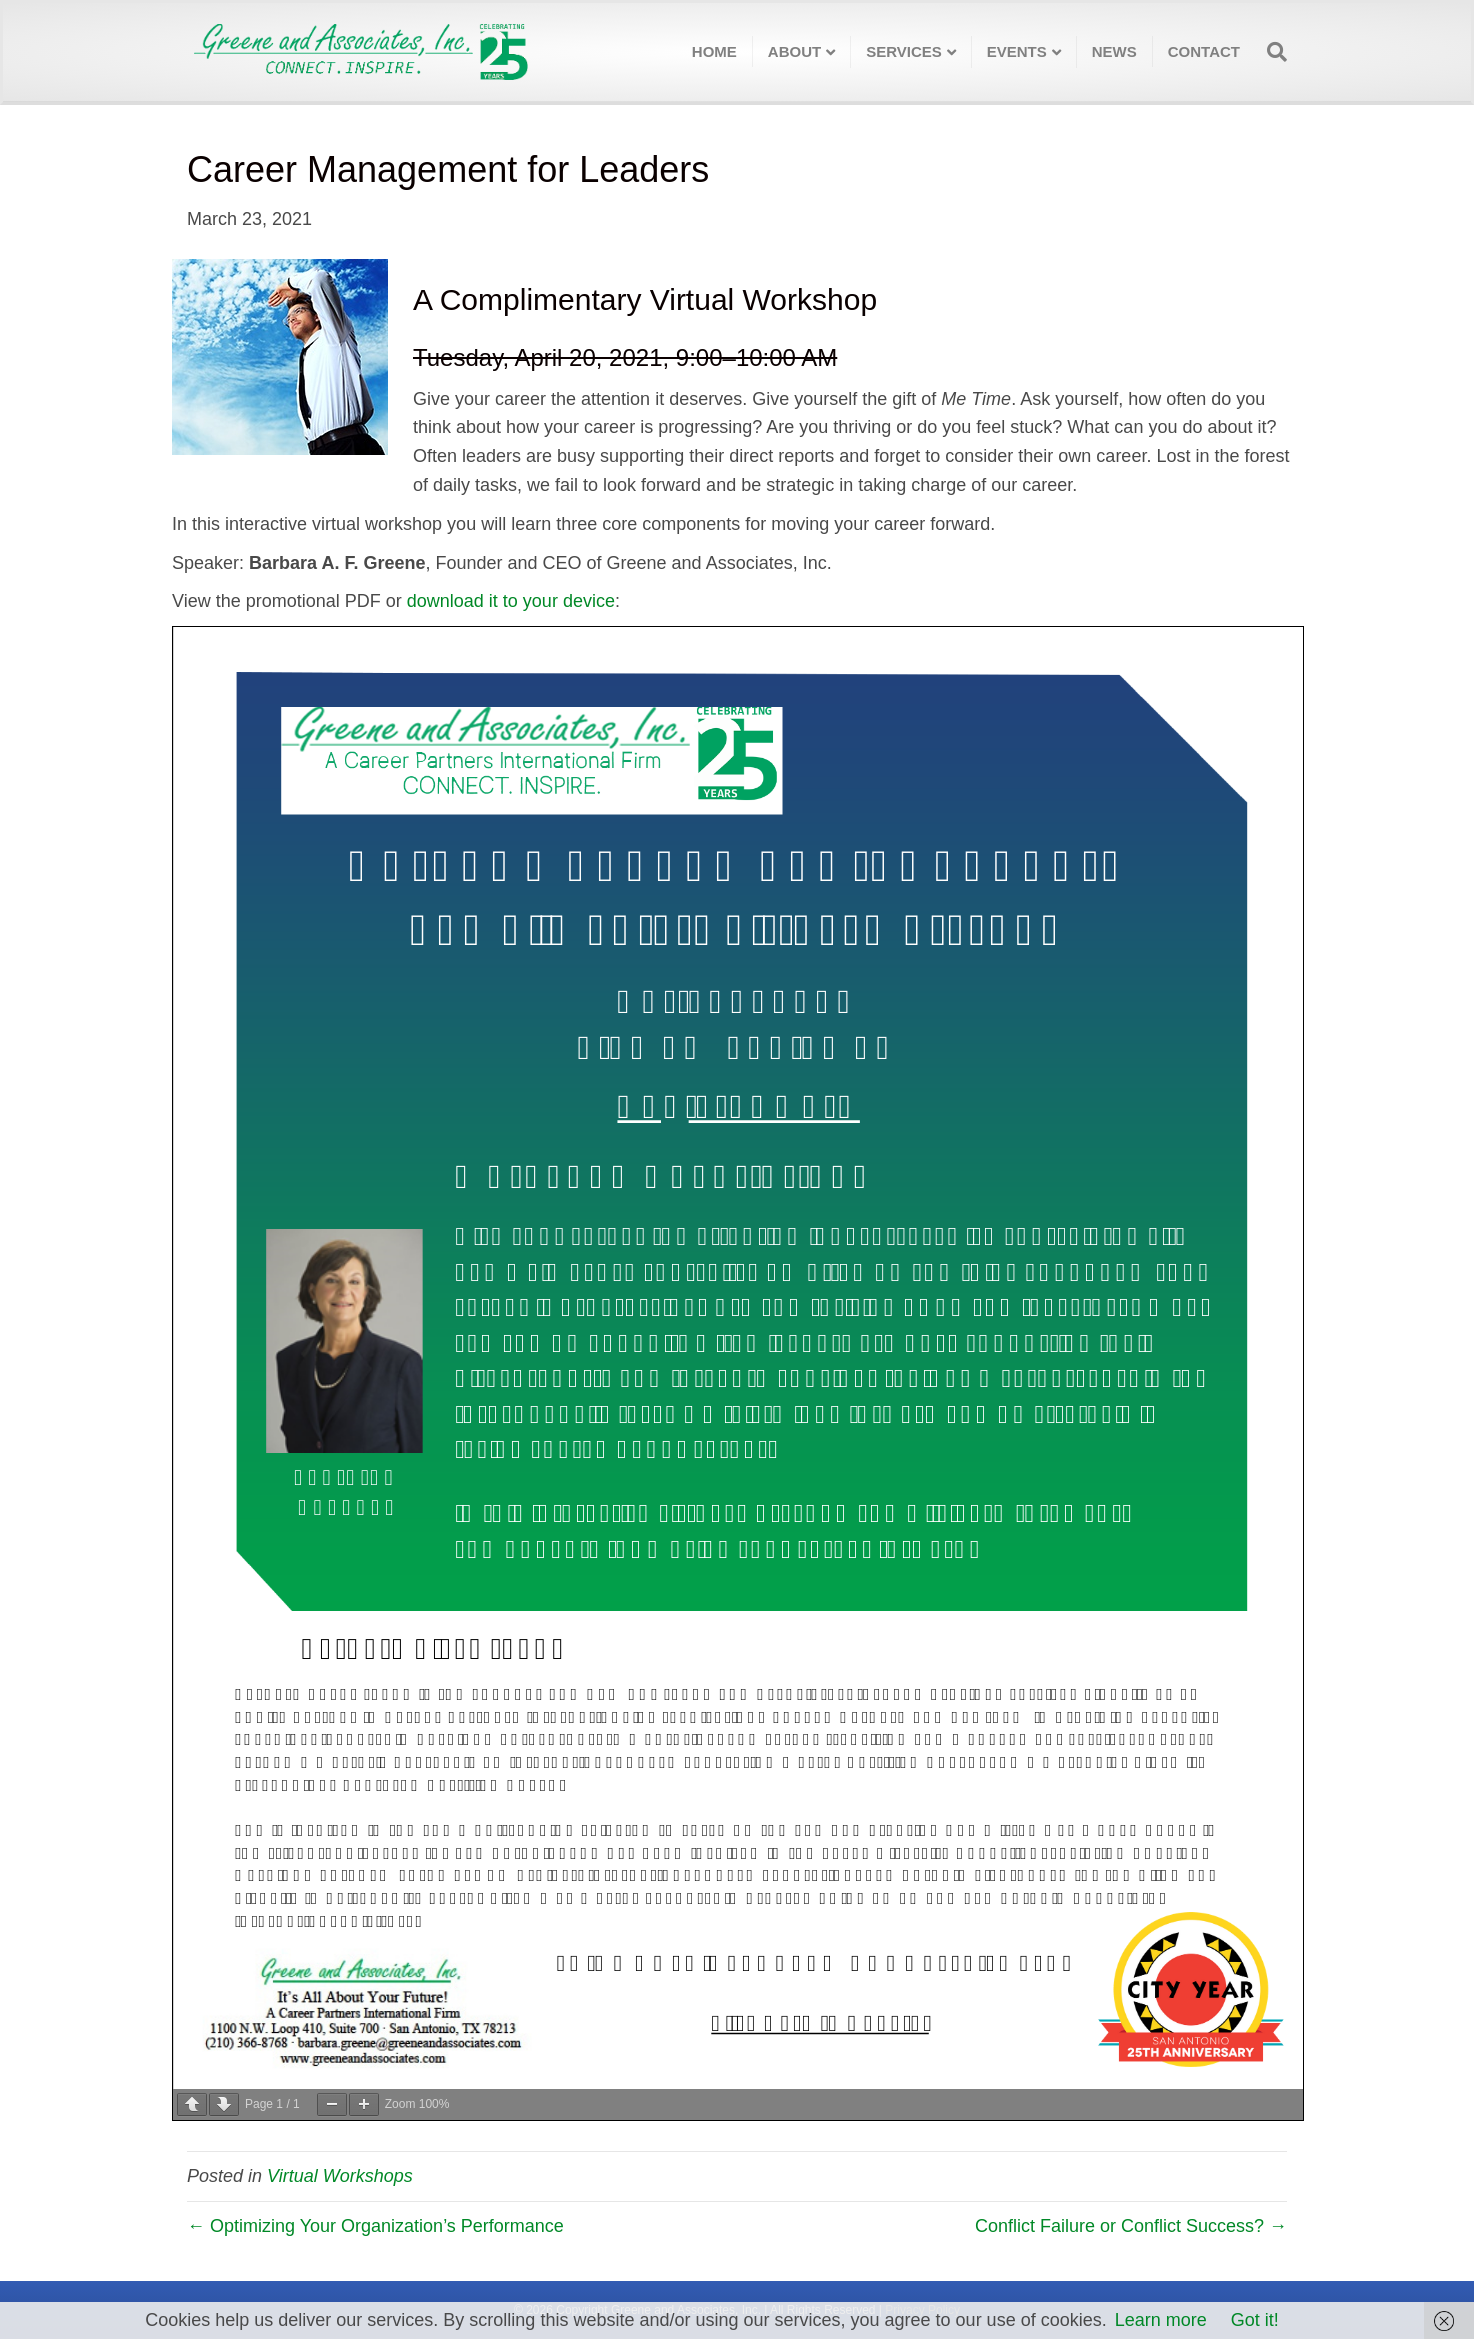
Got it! (1255, 2320)
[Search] (1271, 52)
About (794, 51)
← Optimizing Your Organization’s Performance (375, 2226)
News (1114, 51)
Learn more (1161, 2320)
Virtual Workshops (340, 2176)
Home (714, 51)
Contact (1204, 51)
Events (1017, 51)
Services (904, 51)
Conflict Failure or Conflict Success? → (1131, 2226)
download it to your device (511, 601)
